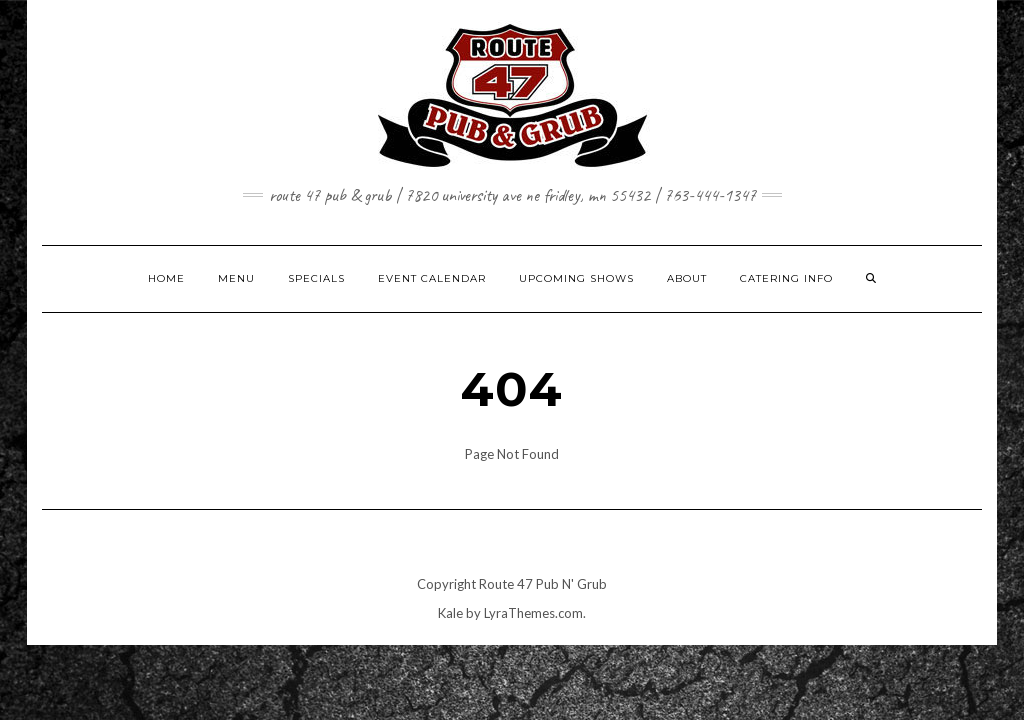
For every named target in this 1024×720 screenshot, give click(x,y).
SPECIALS (316, 278)
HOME (166, 278)
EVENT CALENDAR (432, 278)
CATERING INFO (786, 278)
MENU (236, 278)
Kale (450, 613)
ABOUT (687, 278)
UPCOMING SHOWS (576, 278)
